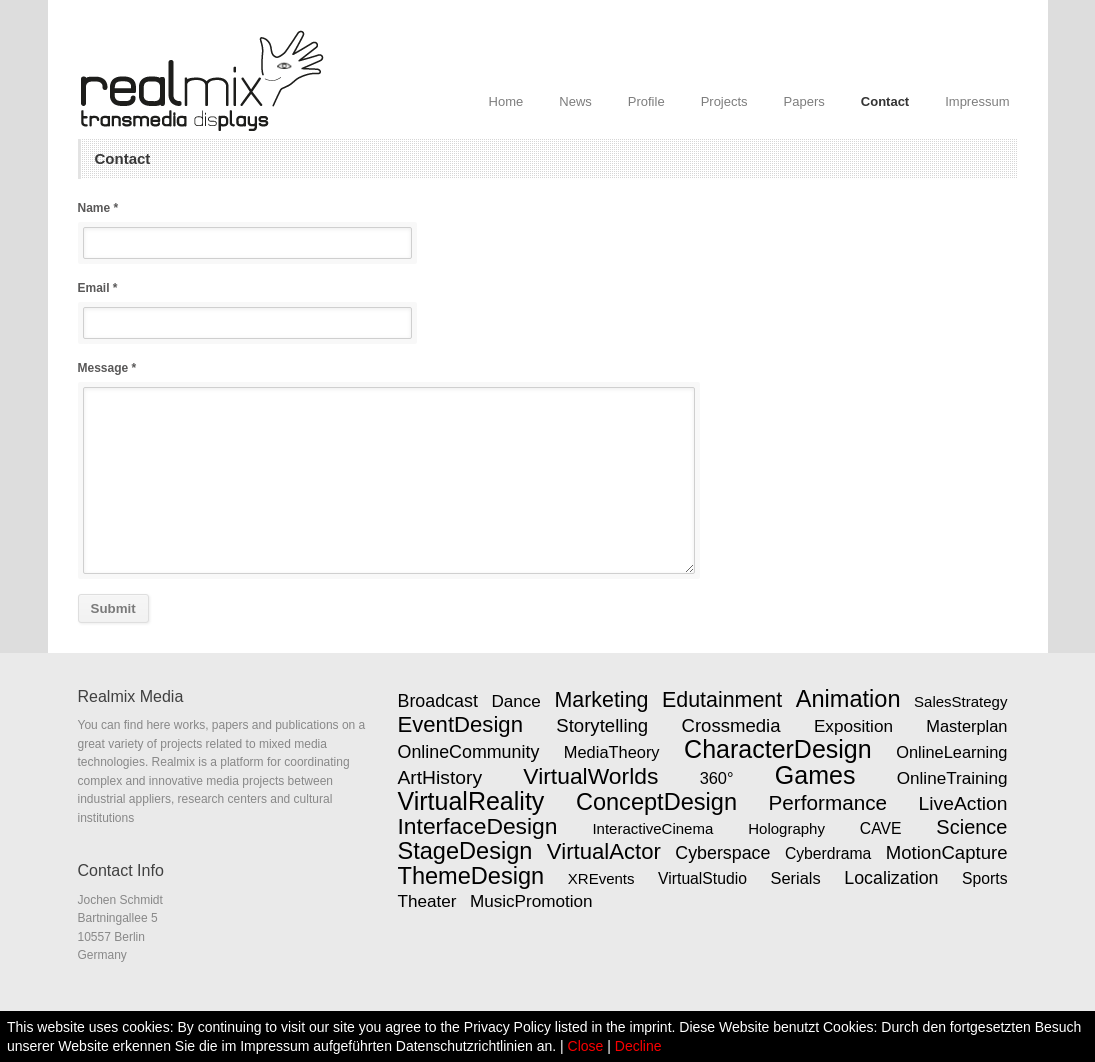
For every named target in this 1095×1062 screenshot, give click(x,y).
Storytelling (602, 725)
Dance (516, 701)
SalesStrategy (960, 701)
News (575, 101)
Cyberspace (722, 853)
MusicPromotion (531, 901)
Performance (828, 802)
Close (586, 1046)
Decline (638, 1046)
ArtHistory (440, 777)
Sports (984, 878)
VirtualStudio (702, 878)
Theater (427, 901)
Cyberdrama (828, 853)
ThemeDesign (471, 876)
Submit (113, 608)
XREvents (601, 878)
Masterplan (966, 726)
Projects (724, 101)
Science (971, 827)
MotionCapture (947, 852)
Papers (804, 101)
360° (717, 778)
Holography (786, 828)
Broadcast (438, 701)
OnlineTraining (952, 778)
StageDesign (465, 851)
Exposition (853, 726)
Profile (646, 101)
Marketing (601, 700)
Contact (885, 101)
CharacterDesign (778, 749)
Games (815, 775)
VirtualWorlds (590, 776)
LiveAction (963, 803)
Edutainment (722, 700)
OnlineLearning (951, 752)
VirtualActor (604, 851)
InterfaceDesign (478, 826)
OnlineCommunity (469, 752)
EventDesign (460, 724)
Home (506, 101)
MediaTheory (612, 752)
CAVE (881, 828)
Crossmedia (731, 725)
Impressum (977, 101)
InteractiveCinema (652, 828)
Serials (795, 878)
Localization (891, 878)
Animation (848, 699)
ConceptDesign (656, 802)
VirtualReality (471, 801)
